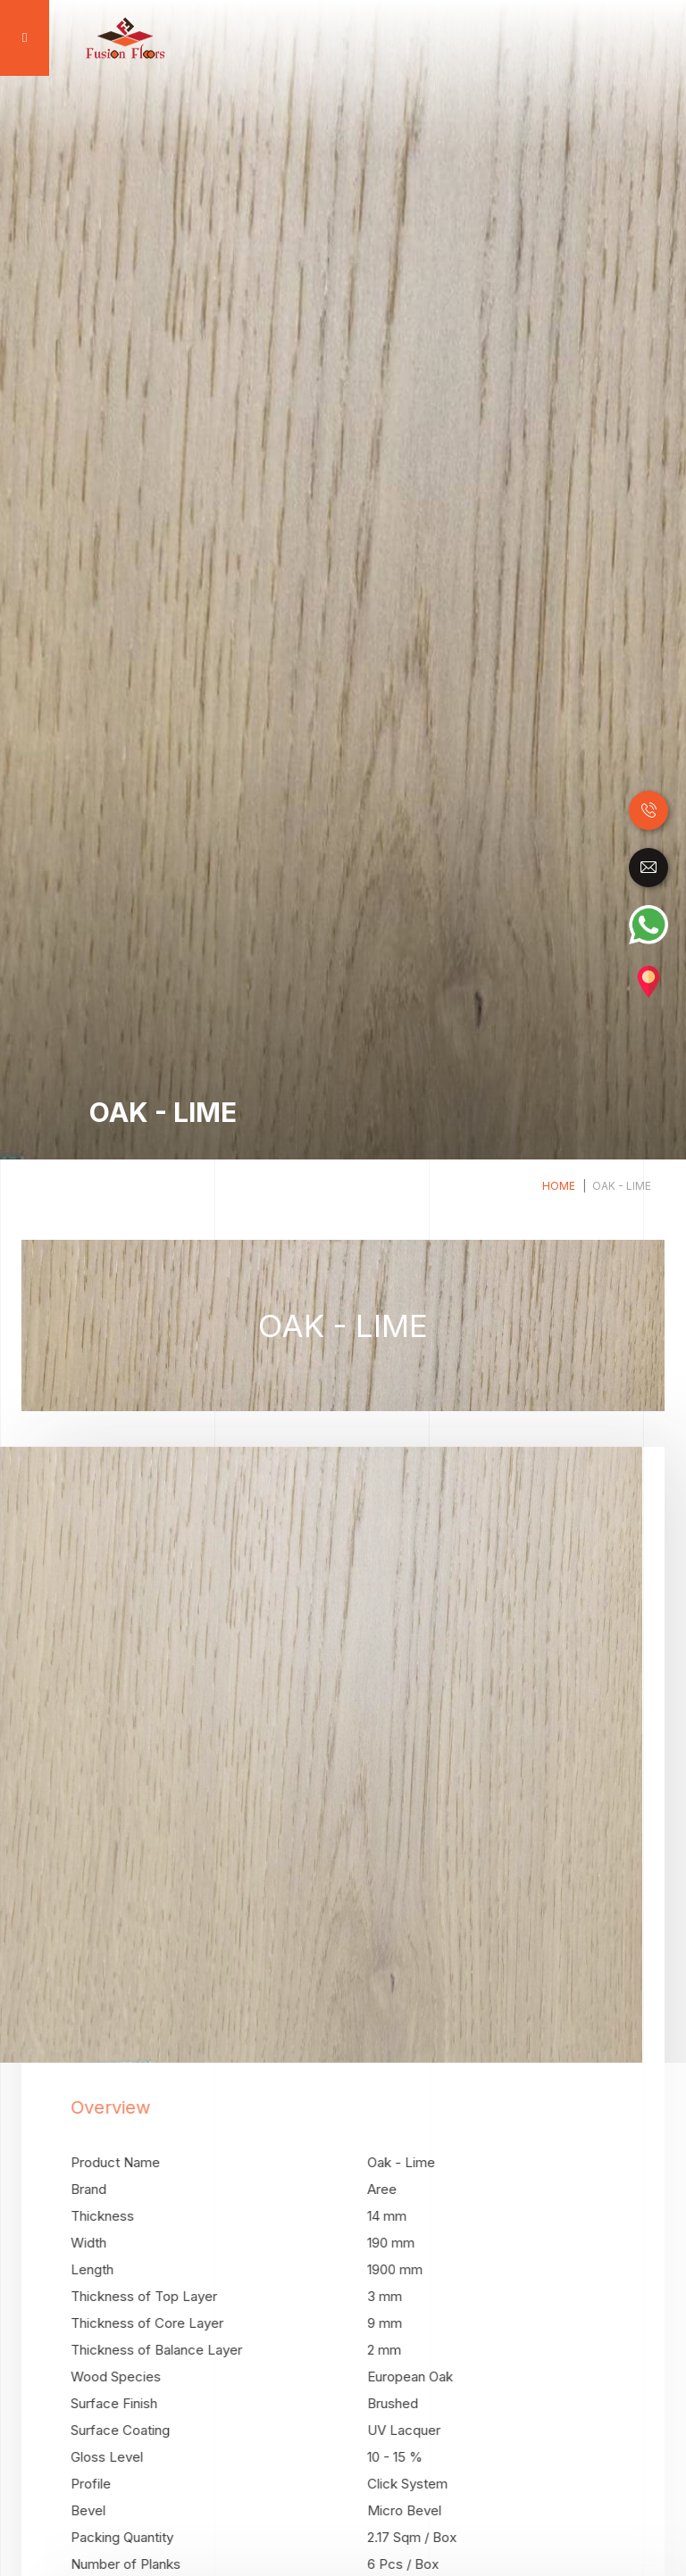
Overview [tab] (144, 2107)
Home (558, 1185)
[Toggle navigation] (22, 38)
